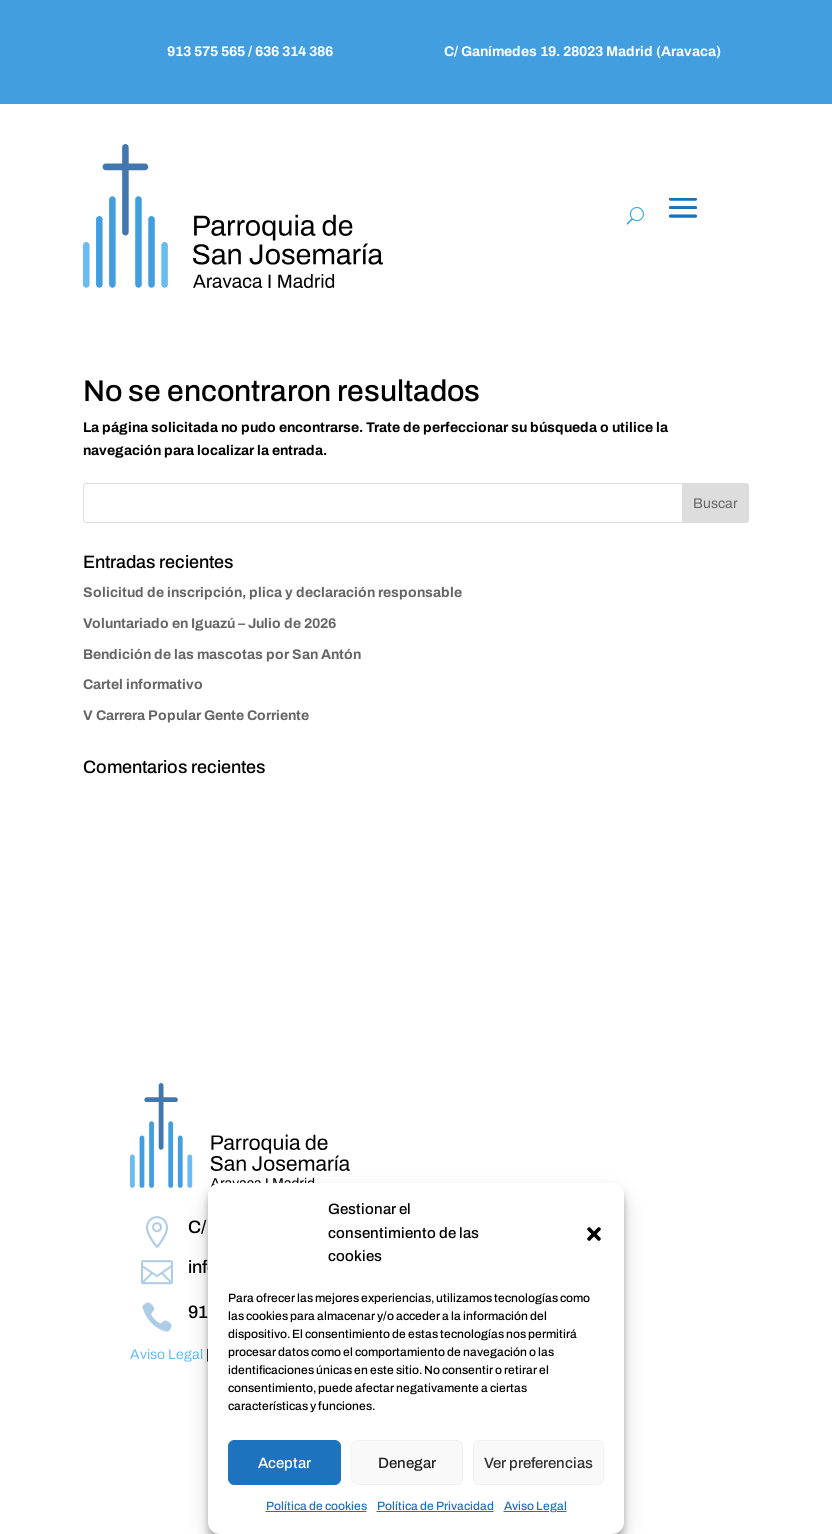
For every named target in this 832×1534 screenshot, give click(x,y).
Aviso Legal (535, 1506)
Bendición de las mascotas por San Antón (222, 654)
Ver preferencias (538, 1463)
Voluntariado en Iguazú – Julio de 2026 (209, 623)
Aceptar (284, 1463)
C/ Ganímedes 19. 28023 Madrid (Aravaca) (582, 51)
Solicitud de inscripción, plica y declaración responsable (272, 592)
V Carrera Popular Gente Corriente (196, 715)
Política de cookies (316, 1506)
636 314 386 (292, 51)
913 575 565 (207, 51)
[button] (594, 1234)
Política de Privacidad (435, 1506)
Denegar (407, 1463)
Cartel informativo (143, 684)
